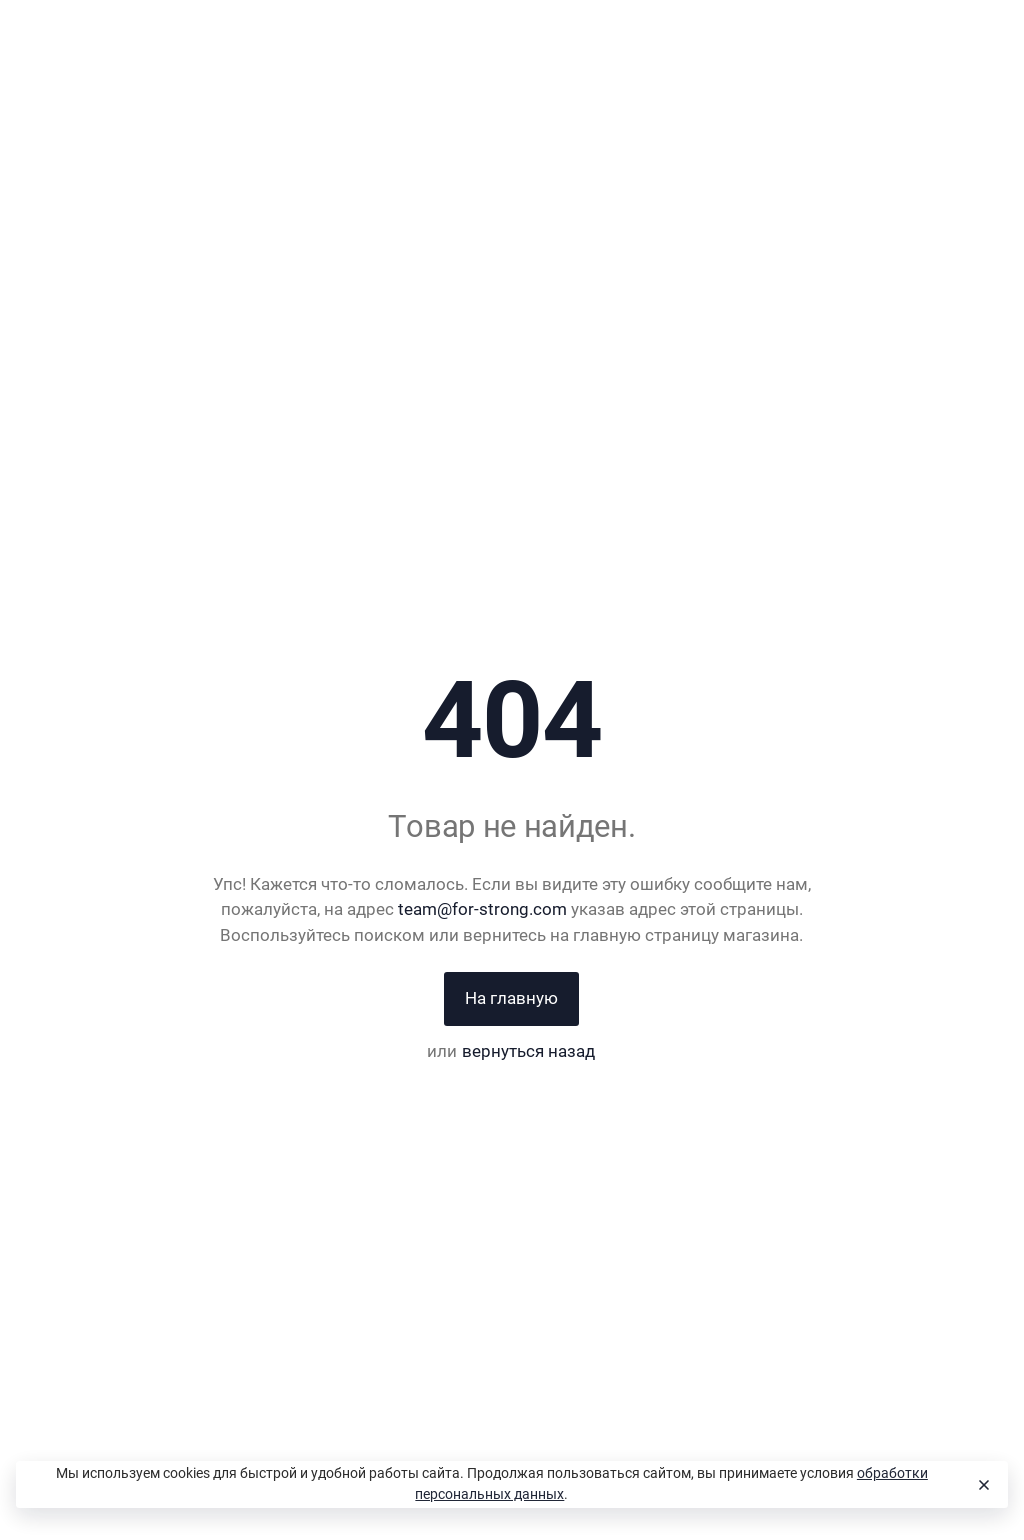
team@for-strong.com (482, 909)
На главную (511, 998)
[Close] (983, 1485)
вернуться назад (528, 1051)
